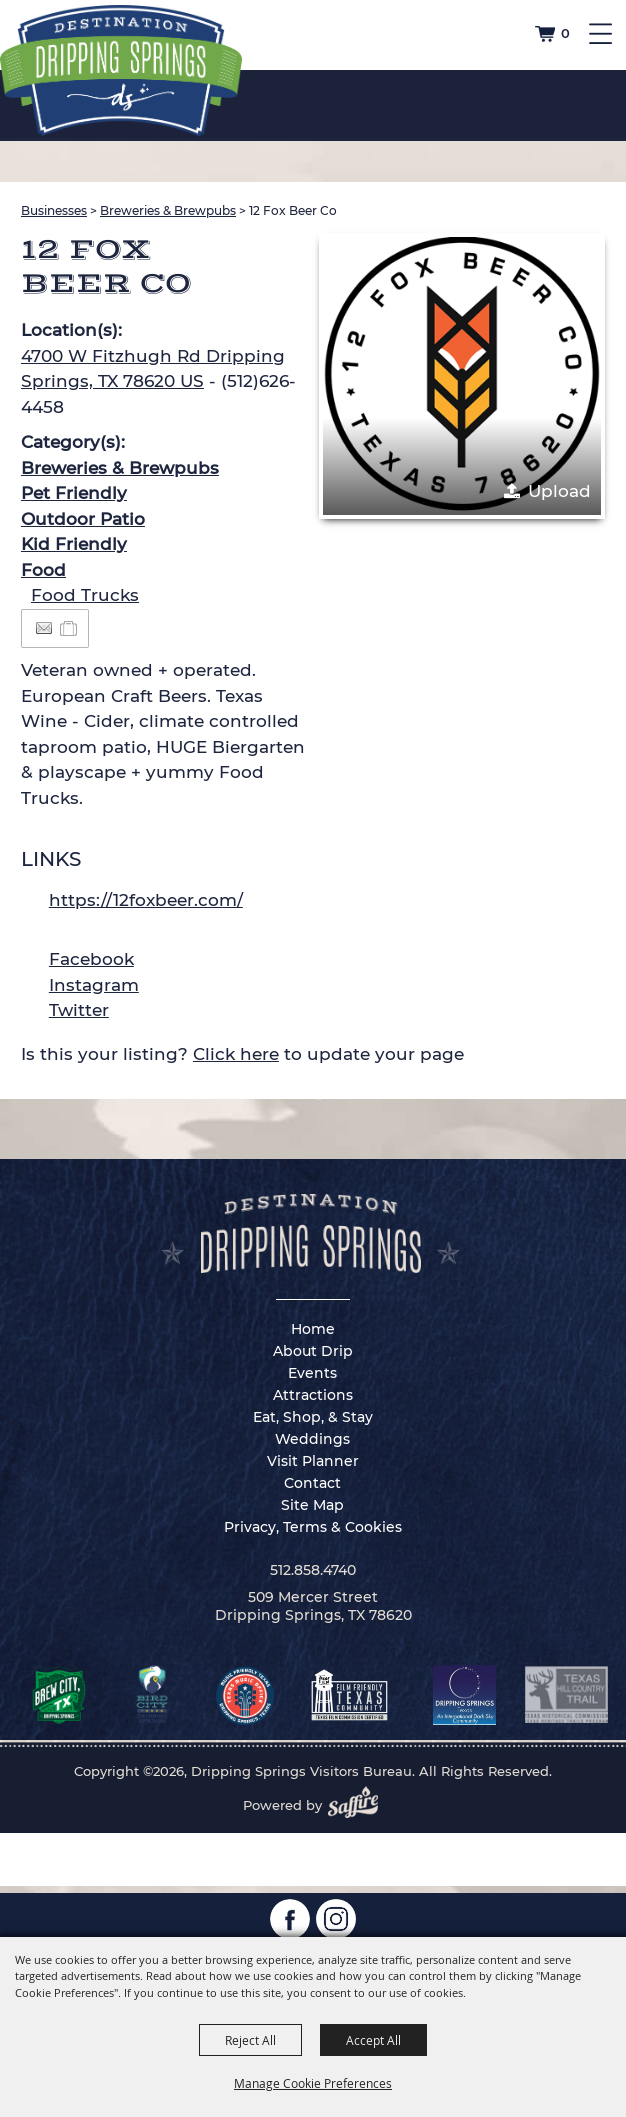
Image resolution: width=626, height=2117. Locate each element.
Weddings (312, 1439)
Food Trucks (85, 595)
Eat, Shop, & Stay (313, 1417)
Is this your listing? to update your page (242, 1054)
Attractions (313, 1395)
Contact (312, 1483)
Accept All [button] (373, 2040)
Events (312, 1373)
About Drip (313, 1351)
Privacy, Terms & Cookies (313, 1527)
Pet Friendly (74, 493)
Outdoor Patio (83, 519)
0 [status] (565, 33)
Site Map (312, 1505)
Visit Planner (313, 1461)
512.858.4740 (313, 1570)
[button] (462, 376)
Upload (559, 491)
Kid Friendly (74, 544)
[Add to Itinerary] (69, 628)
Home (313, 1329)
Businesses (54, 210)
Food (43, 570)
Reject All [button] (250, 2040)
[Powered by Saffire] (359, 1805)
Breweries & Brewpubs (168, 210)
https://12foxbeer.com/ (146, 900)
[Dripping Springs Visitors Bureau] (121, 71)
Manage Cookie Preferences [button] (313, 2083)
